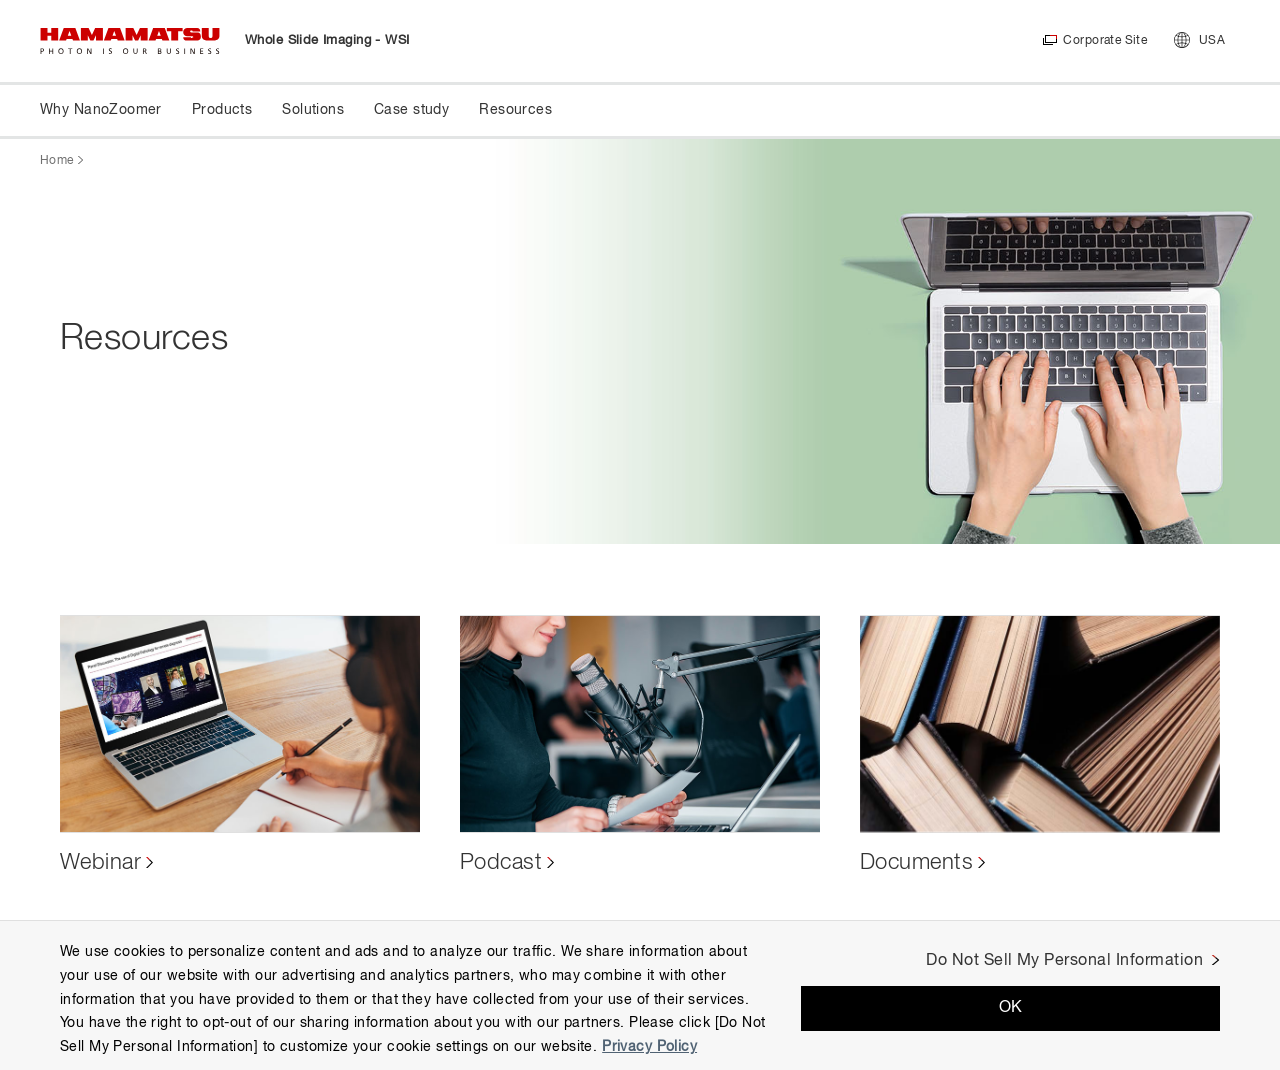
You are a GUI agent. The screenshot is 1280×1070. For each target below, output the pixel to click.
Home (56, 161)
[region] (640, 995)
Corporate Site (1104, 41)
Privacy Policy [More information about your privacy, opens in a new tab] (649, 1047)
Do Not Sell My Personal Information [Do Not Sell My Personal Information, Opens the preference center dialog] (1064, 961)
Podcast (501, 863)
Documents (916, 863)
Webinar (100, 863)
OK (1011, 1008)
